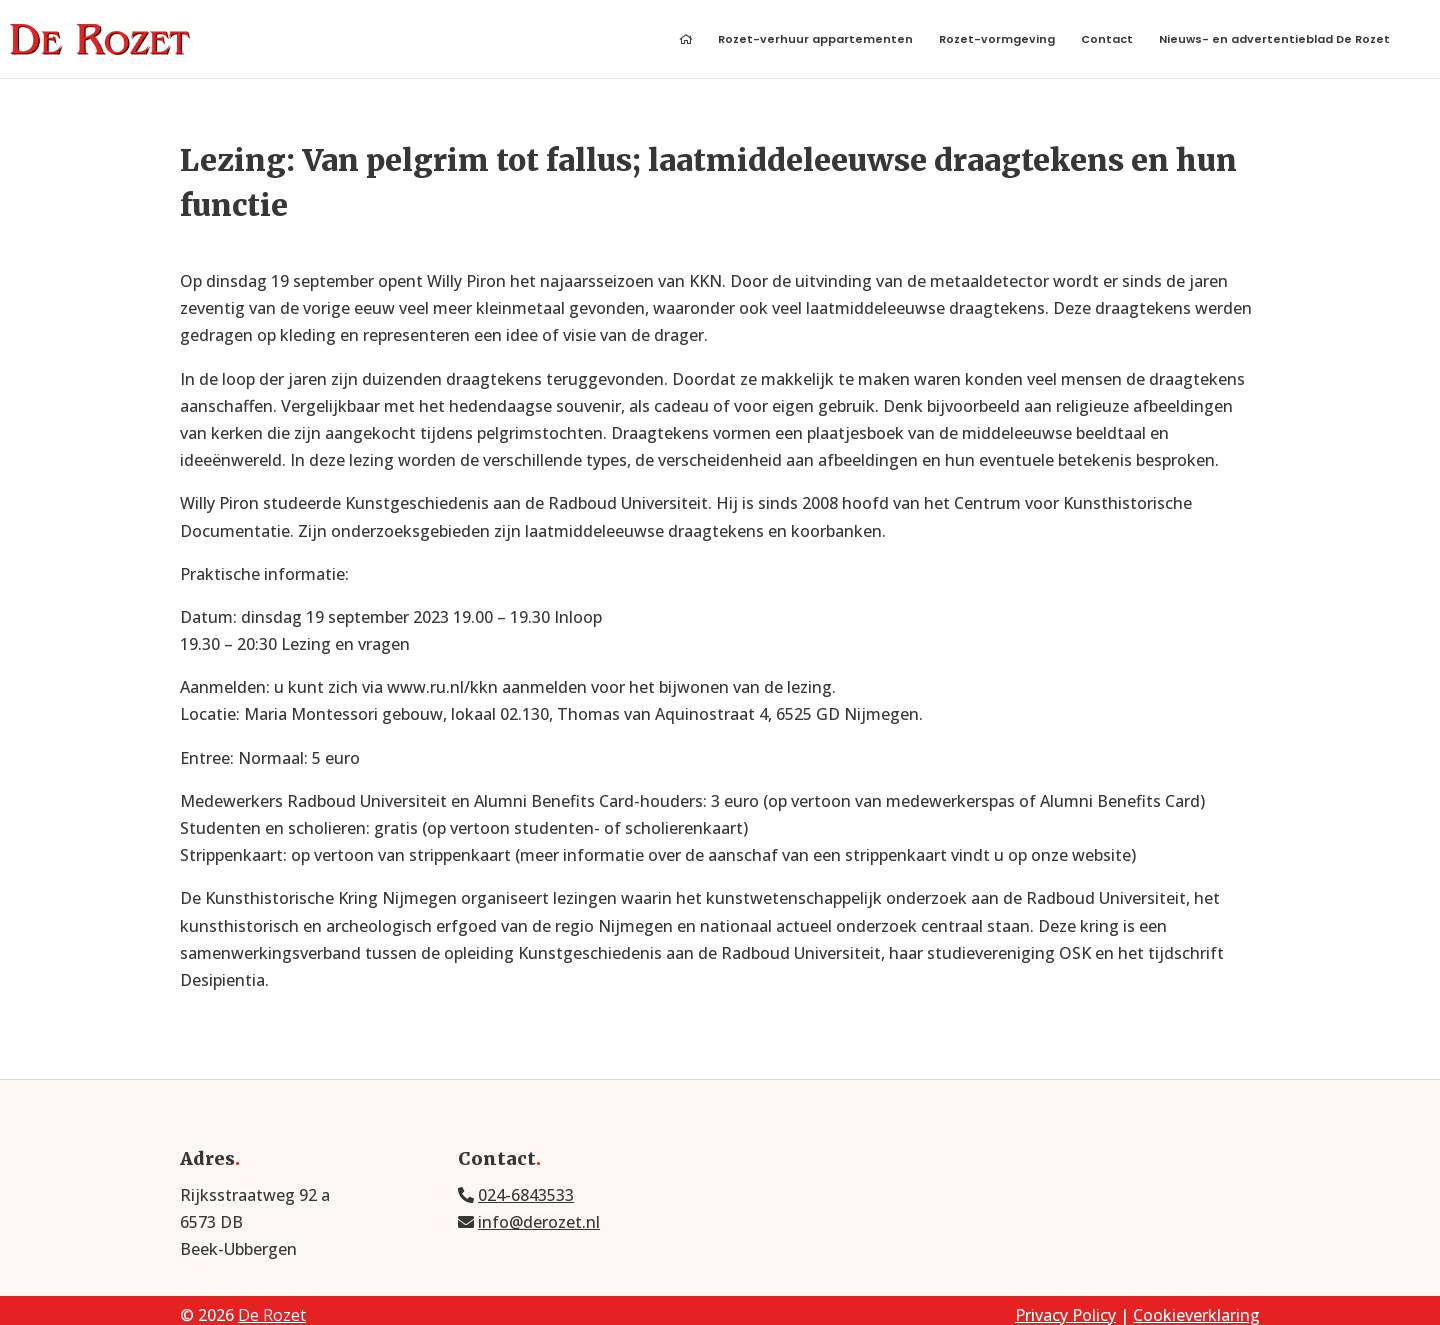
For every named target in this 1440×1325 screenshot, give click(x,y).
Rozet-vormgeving (997, 40)
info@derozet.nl (539, 1222)
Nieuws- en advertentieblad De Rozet (1274, 40)
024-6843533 (526, 1195)
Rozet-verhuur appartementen (815, 40)
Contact (1107, 40)
